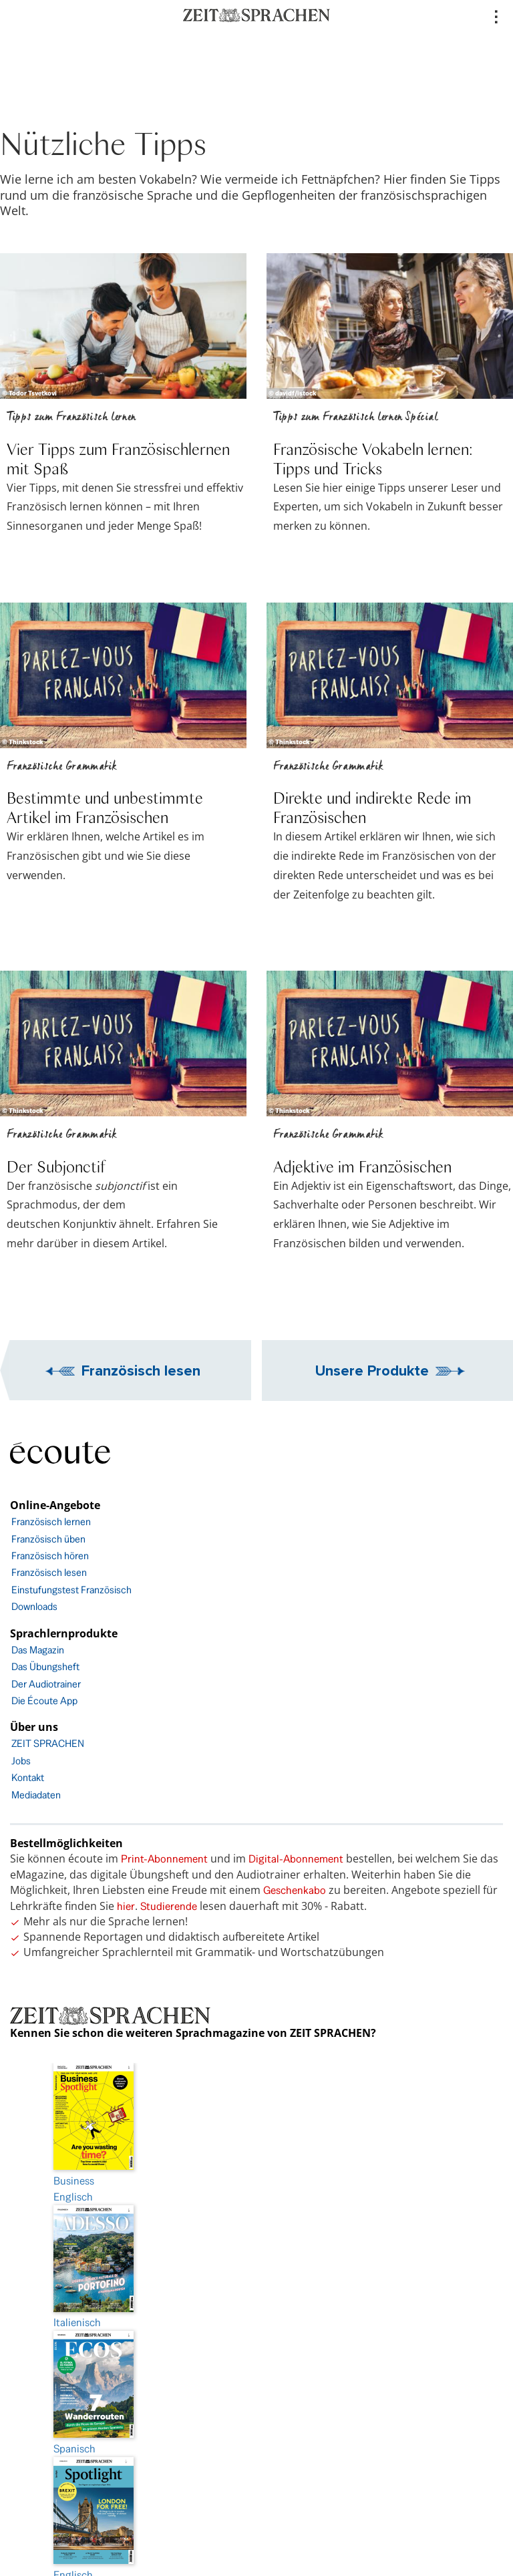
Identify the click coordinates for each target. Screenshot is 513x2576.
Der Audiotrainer (46, 1683)
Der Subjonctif (56, 1166)
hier (126, 1906)
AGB (256, 2406)
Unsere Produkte (372, 1370)
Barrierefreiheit (256, 2369)
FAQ (257, 2443)
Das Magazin (37, 1649)
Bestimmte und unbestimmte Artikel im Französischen (105, 807)
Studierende (168, 1906)
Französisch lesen (140, 1370)
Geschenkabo (294, 1890)
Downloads (34, 1606)
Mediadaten (36, 1794)
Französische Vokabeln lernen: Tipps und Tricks (373, 458)
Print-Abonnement (164, 1859)
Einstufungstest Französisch (71, 1589)
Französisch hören (50, 1555)
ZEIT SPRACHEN (47, 1743)
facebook (256, 2481)
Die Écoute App (44, 1700)
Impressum (256, 2294)
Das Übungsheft (45, 1666)
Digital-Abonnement (295, 1859)
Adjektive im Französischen (362, 1166)
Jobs (21, 1760)
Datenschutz (256, 2331)
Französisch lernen (51, 1521)
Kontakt (27, 1777)
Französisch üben (48, 1539)
